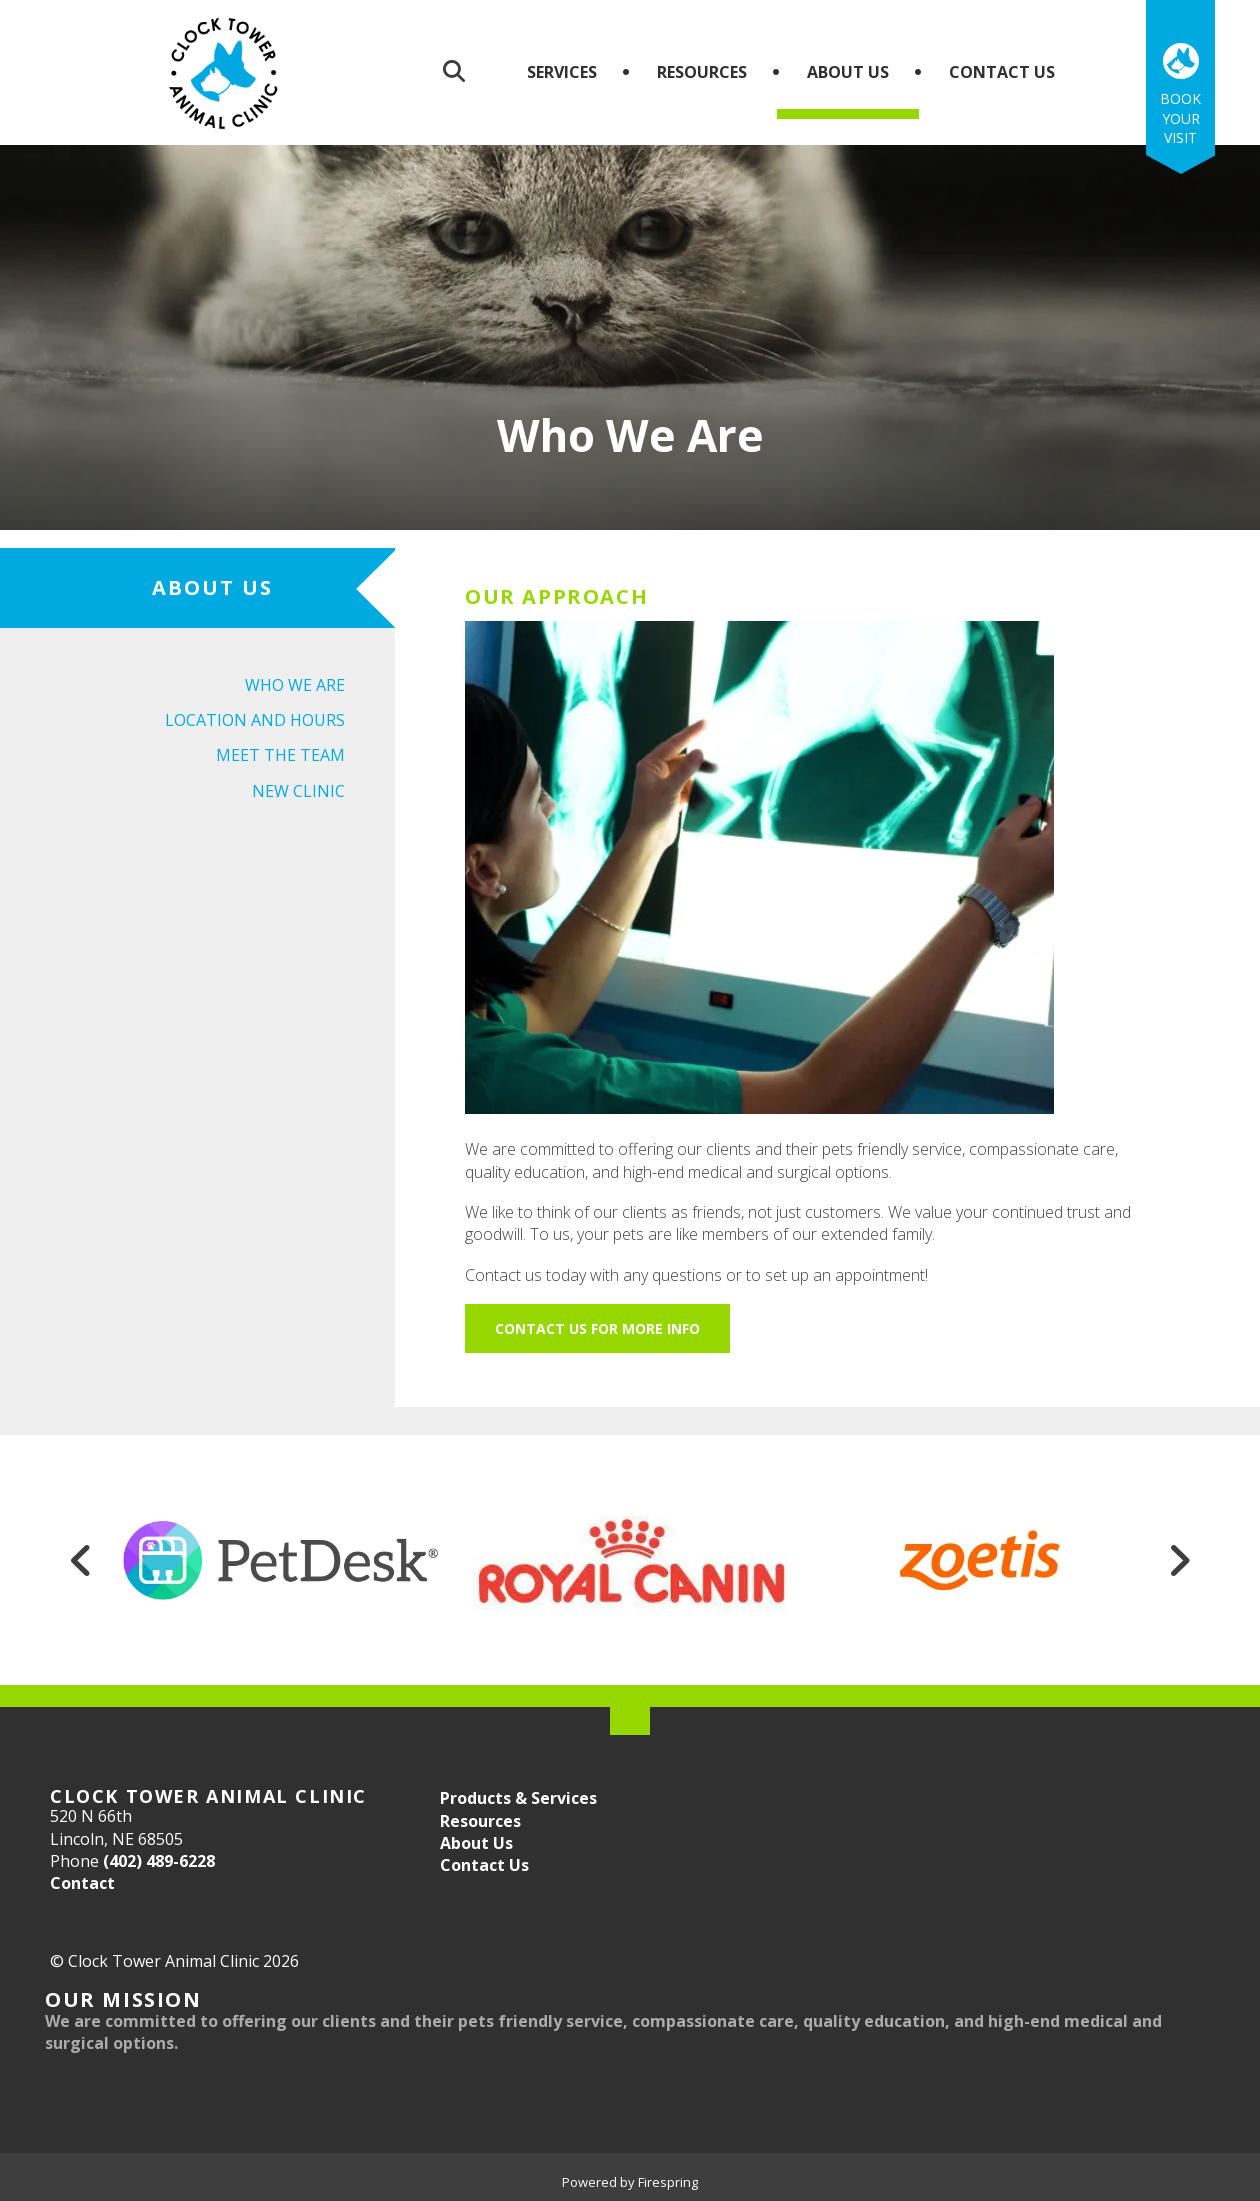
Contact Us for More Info (597, 1328)
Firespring (668, 2182)
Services (562, 72)
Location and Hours (255, 720)
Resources (702, 72)
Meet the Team (280, 755)
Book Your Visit (1180, 118)
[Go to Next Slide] (1179, 1560)
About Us (848, 72)
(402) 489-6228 (159, 1861)
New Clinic (298, 791)
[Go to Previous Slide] (81, 1560)
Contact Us (1002, 72)
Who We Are (295, 685)
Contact (82, 1883)
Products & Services (518, 1798)
